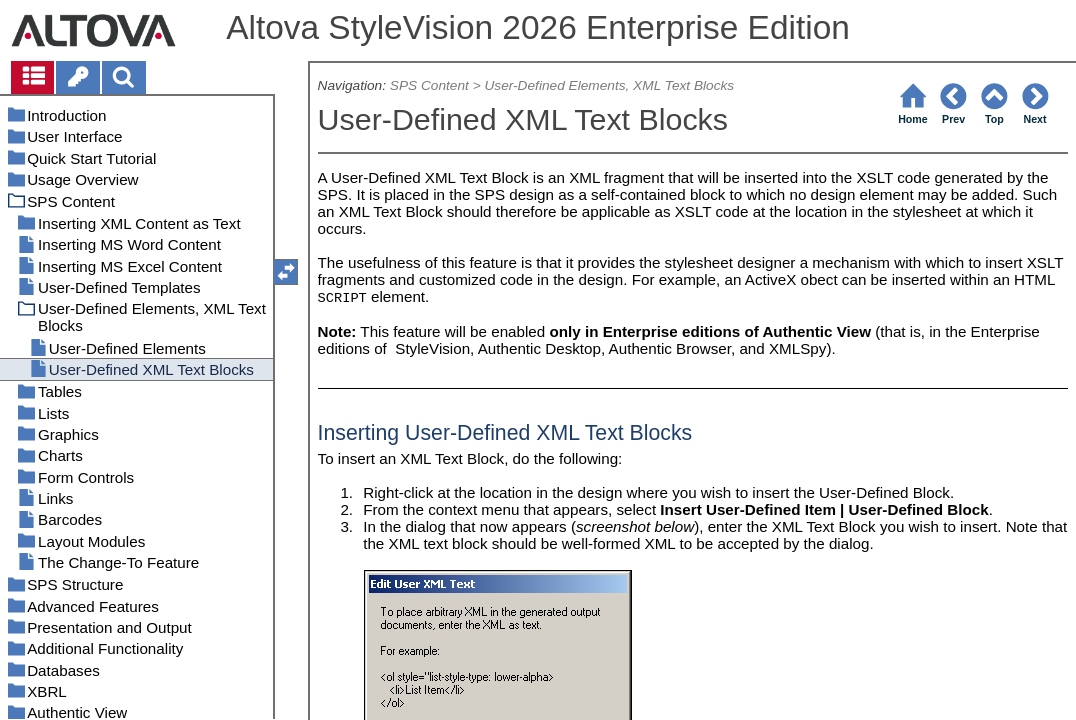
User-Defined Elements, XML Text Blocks (609, 85)
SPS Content (429, 85)
